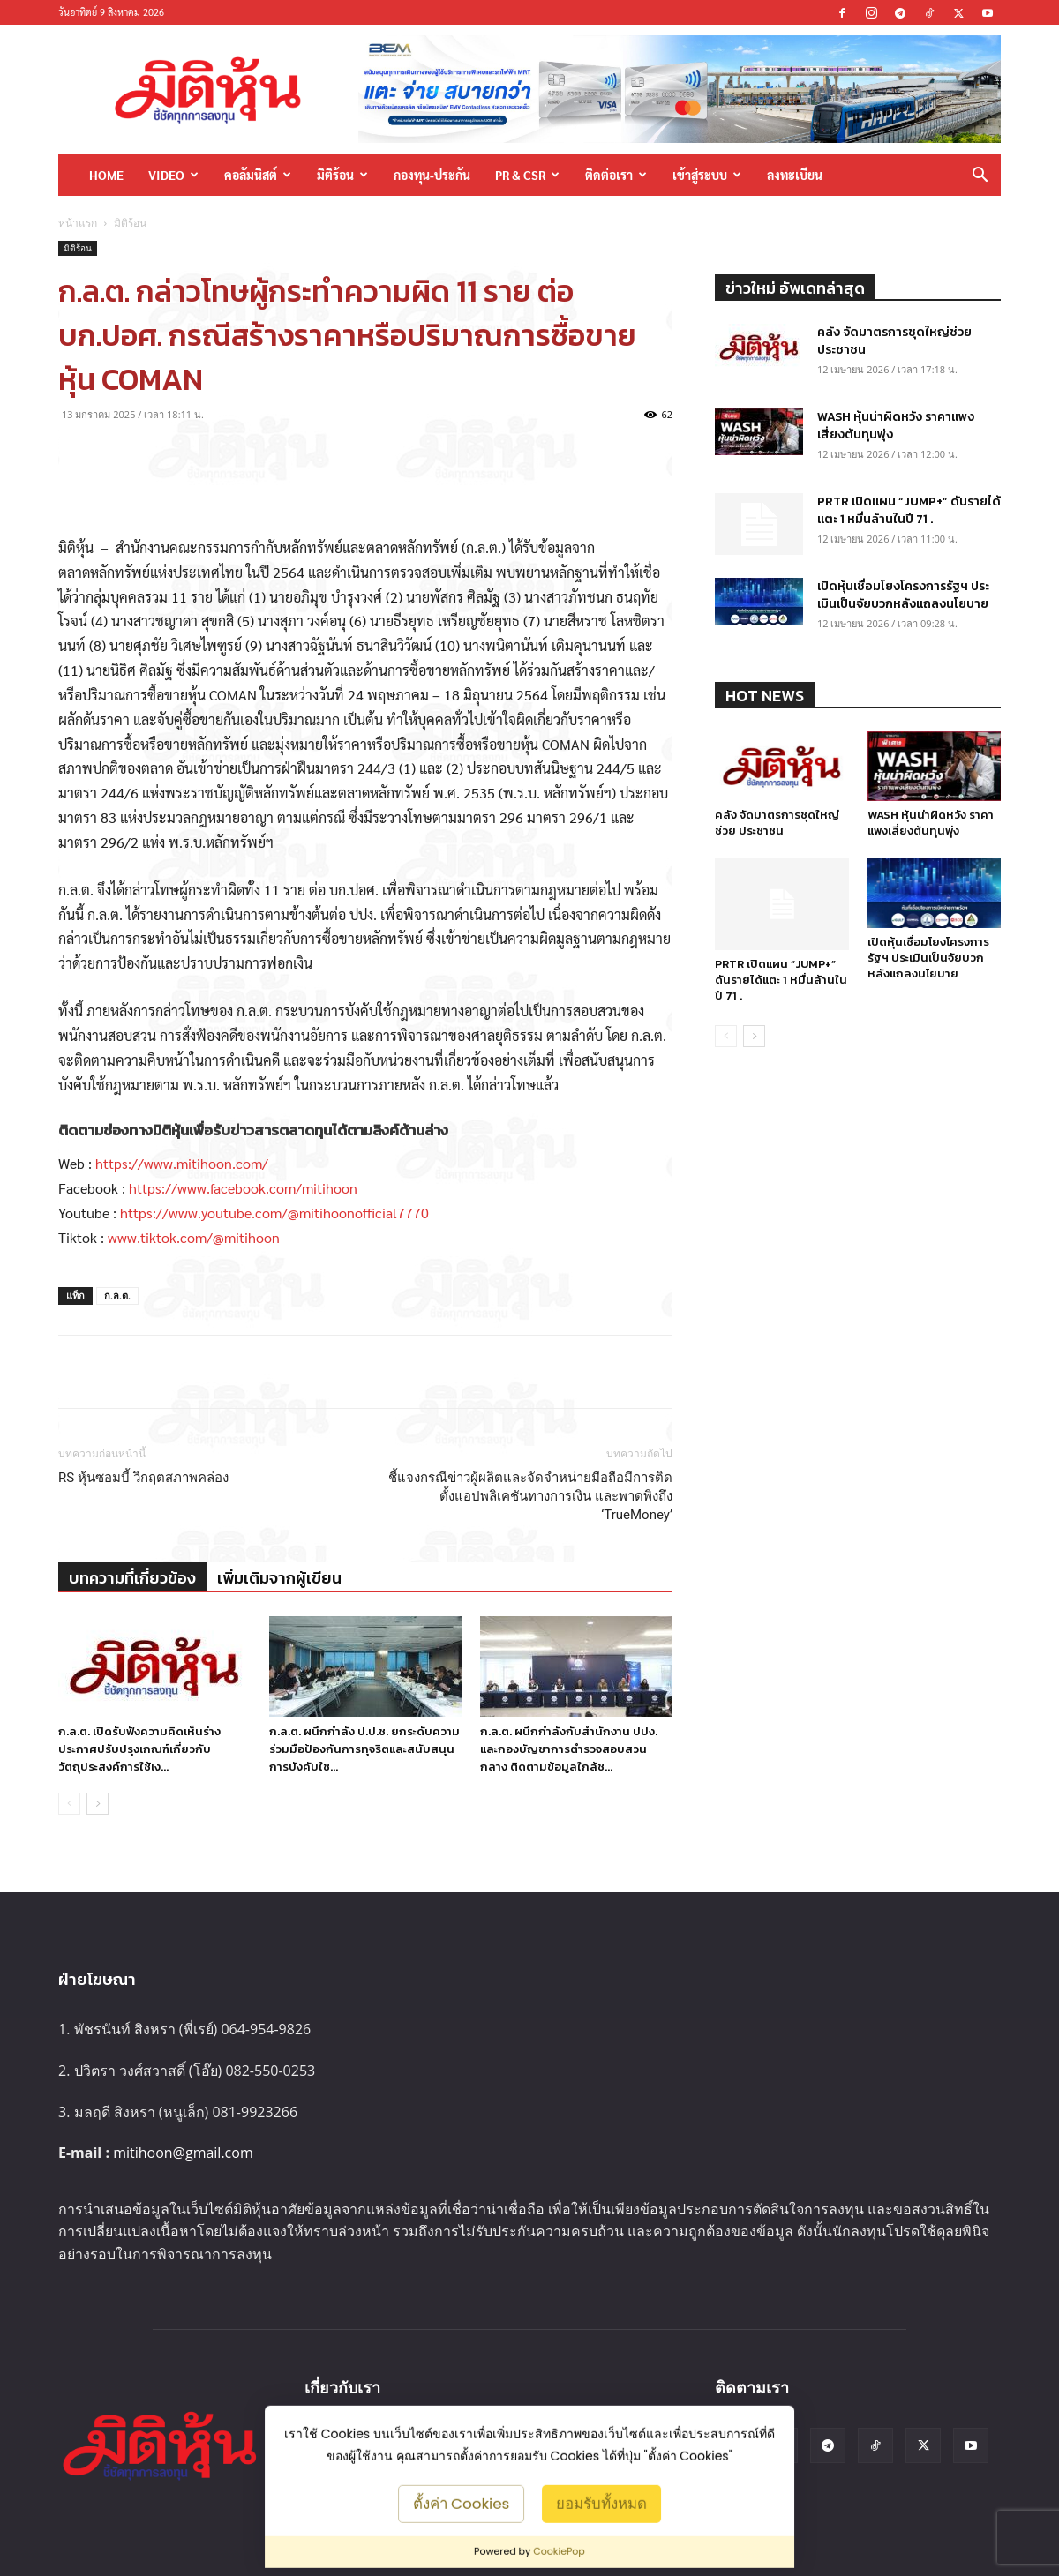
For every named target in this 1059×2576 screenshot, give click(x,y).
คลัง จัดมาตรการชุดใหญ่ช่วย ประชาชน (894, 341)
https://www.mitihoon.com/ (181, 1163)
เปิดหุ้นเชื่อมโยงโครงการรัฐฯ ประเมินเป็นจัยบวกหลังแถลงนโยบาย (903, 595)
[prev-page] (69, 1804)
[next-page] (97, 1804)
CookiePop (559, 2551)
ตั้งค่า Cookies (461, 2502)
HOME (106, 175)
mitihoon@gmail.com (183, 2152)
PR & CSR (527, 175)
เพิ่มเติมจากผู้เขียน (279, 1578)
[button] (979, 176)
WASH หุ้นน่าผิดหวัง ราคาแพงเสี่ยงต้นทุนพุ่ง (895, 426)
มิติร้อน (342, 175)
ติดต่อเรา (616, 175)
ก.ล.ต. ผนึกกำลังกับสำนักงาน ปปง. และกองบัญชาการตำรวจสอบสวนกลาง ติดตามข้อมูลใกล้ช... (568, 1749)
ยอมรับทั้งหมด (601, 2502)
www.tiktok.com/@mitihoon (194, 1237)
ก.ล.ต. (117, 1295)
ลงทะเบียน (794, 175)
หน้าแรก (77, 222)
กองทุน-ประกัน (432, 175)
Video (173, 175)
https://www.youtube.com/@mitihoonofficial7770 (274, 1212)
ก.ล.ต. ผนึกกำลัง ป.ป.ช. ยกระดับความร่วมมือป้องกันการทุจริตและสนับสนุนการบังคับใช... (364, 1749)
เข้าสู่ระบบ (706, 175)
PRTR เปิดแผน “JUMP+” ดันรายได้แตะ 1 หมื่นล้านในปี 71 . (909, 510)
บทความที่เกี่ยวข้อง (132, 1578)
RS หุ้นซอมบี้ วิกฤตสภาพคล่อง (143, 1478)
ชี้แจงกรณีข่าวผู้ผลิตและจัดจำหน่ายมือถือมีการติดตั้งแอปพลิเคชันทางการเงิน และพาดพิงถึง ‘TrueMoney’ (530, 1496)
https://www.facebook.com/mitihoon (243, 1188)
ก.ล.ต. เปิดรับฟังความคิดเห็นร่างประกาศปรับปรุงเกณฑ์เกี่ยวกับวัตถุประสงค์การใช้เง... (139, 1749)
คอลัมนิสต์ (257, 175)
